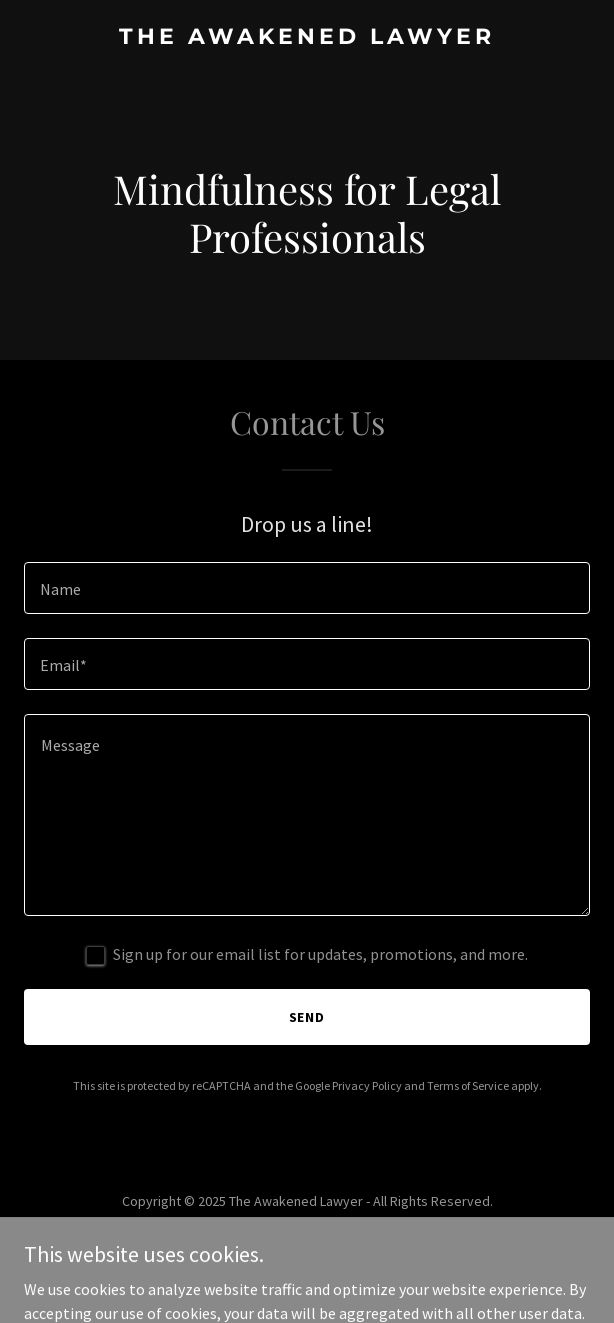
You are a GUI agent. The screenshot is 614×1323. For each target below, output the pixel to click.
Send (307, 1017)
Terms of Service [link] (468, 1085)
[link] (307, 38)
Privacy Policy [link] (367, 1085)
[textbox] (307, 588)
